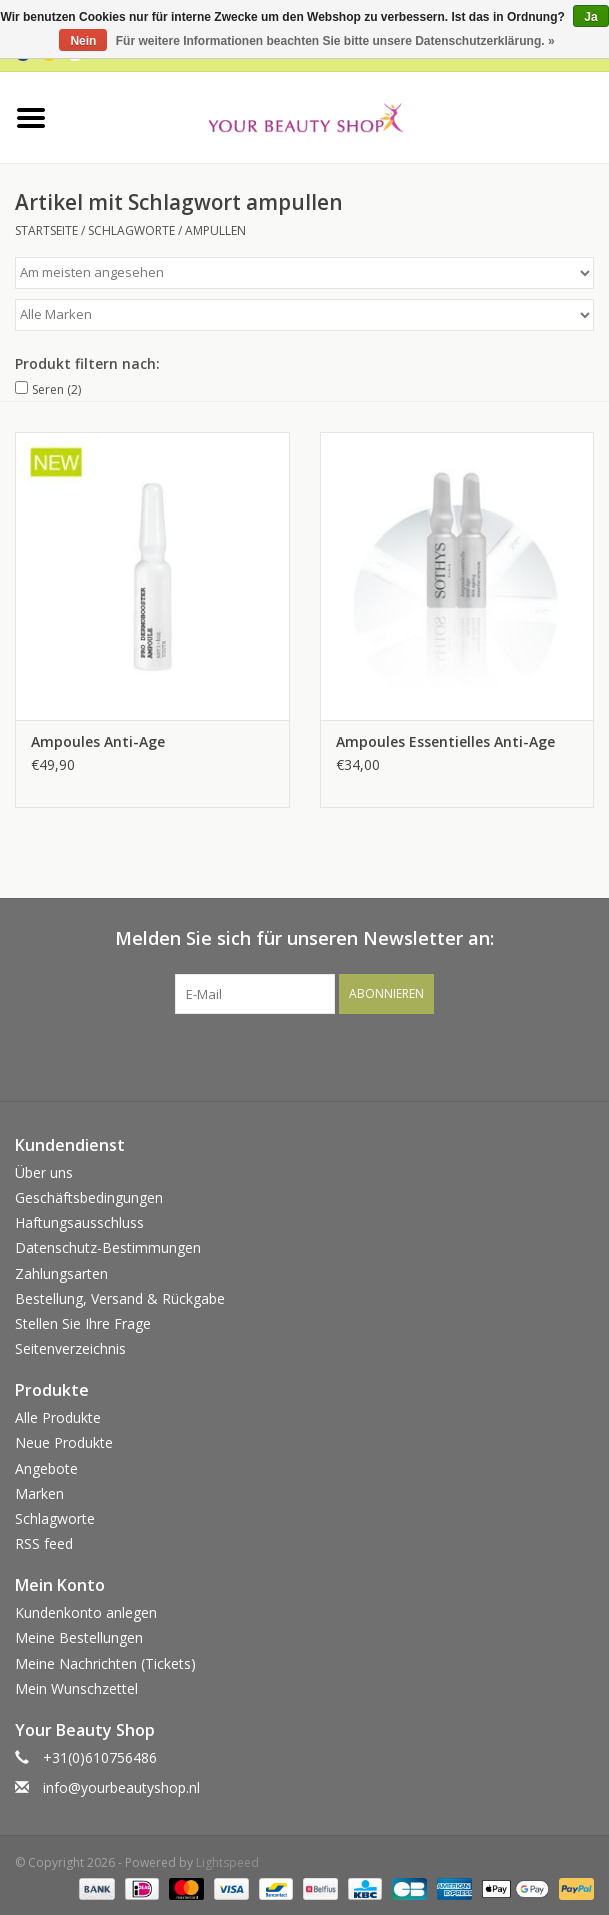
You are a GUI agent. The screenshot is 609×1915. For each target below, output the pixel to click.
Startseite (46, 230)
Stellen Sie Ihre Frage (83, 1323)
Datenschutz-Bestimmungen (108, 1247)
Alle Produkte (58, 1417)
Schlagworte (131, 230)
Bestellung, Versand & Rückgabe (120, 1298)
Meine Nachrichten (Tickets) (105, 1663)
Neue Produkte (64, 1442)
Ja (590, 17)
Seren (56, 389)
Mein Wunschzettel (76, 1688)
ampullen (215, 230)
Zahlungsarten (61, 1273)
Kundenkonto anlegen (86, 1612)
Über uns (44, 1172)
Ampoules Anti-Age (98, 741)
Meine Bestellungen (79, 1637)
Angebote (46, 1468)
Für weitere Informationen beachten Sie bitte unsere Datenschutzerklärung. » (335, 41)
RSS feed (44, 1543)
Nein (83, 41)
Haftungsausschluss (79, 1222)
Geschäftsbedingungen (89, 1197)
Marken (39, 1493)
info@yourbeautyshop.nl (121, 1787)
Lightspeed (227, 1862)
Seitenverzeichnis (70, 1348)
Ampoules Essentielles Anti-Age (445, 741)
